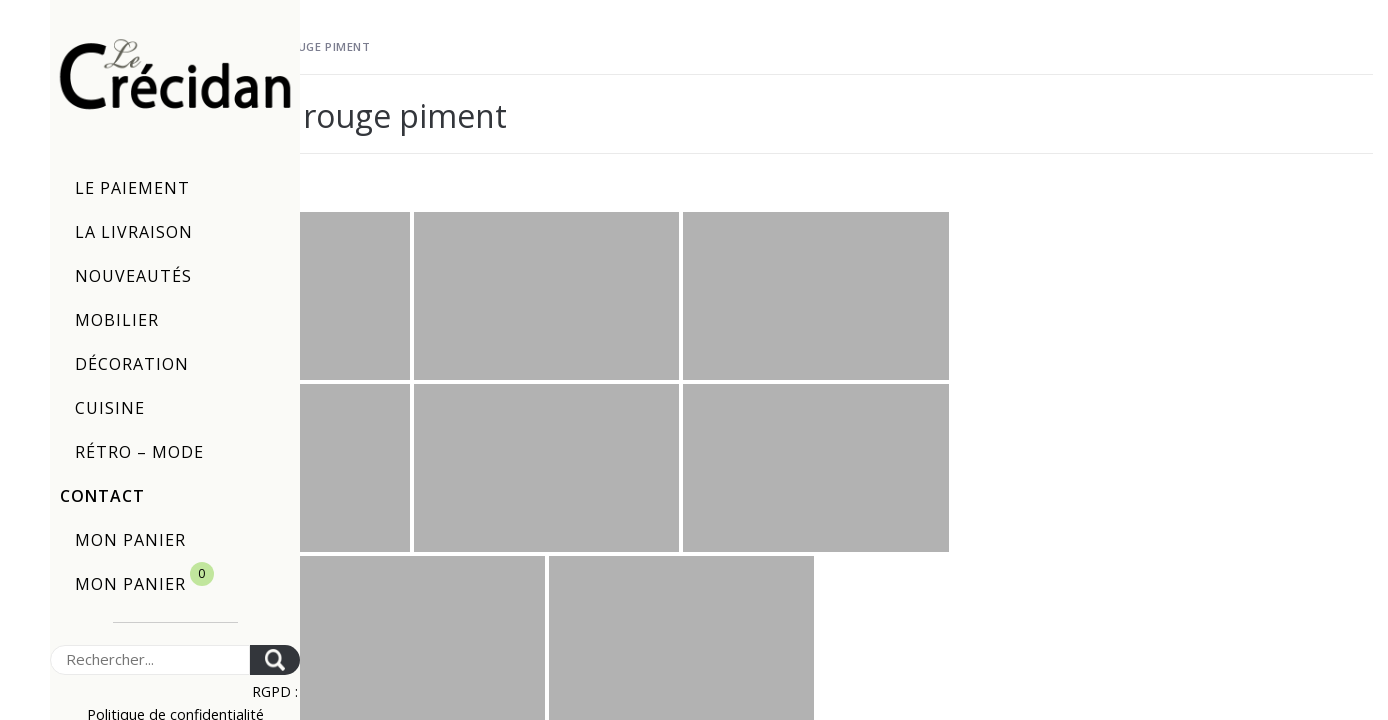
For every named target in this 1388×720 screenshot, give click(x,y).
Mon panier (130, 540)
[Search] (150, 660)
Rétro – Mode (139, 452)
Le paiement (132, 188)
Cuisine (110, 408)
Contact (102, 496)
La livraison (134, 232)
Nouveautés (133, 276)
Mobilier (117, 320)
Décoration (132, 364)
